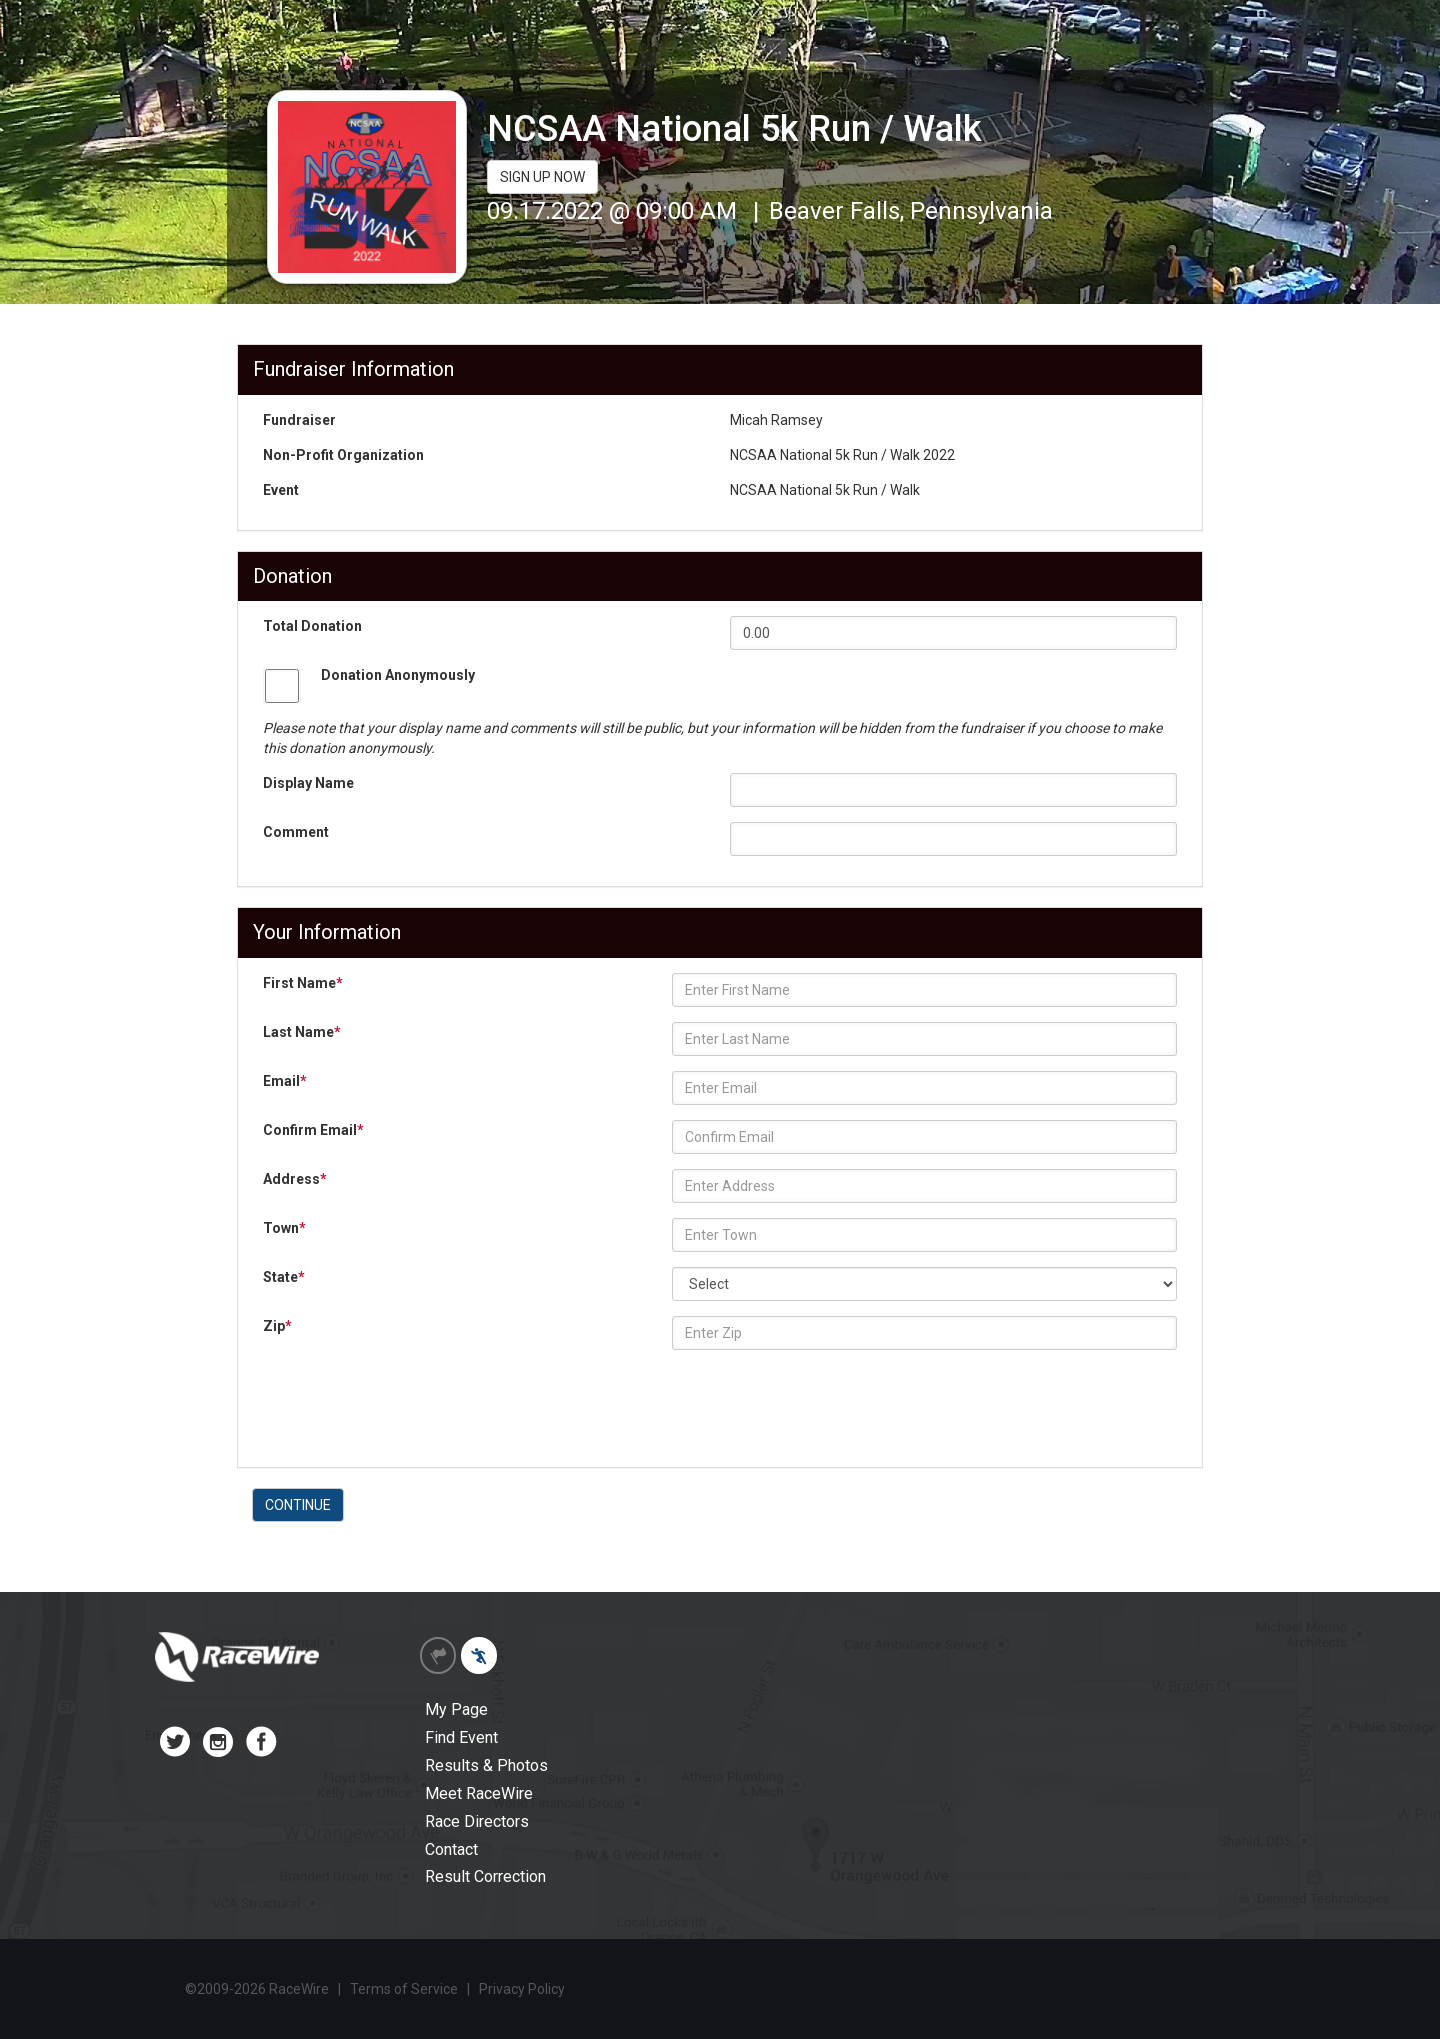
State (284, 1277)
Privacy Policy (522, 1989)
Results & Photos (486, 1765)
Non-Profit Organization (343, 455)
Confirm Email (313, 1130)
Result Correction (485, 1876)
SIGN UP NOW (542, 177)
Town (284, 1228)
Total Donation (312, 626)
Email (285, 1081)
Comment (296, 832)
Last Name (302, 1032)
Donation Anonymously (398, 675)
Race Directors (477, 1821)
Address (295, 1179)
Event (281, 490)
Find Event (461, 1737)
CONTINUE (298, 1505)
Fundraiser (299, 420)
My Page (456, 1709)
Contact (451, 1849)
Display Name (308, 783)
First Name (303, 983)
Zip (277, 1326)
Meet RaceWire (479, 1793)
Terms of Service (404, 1989)
